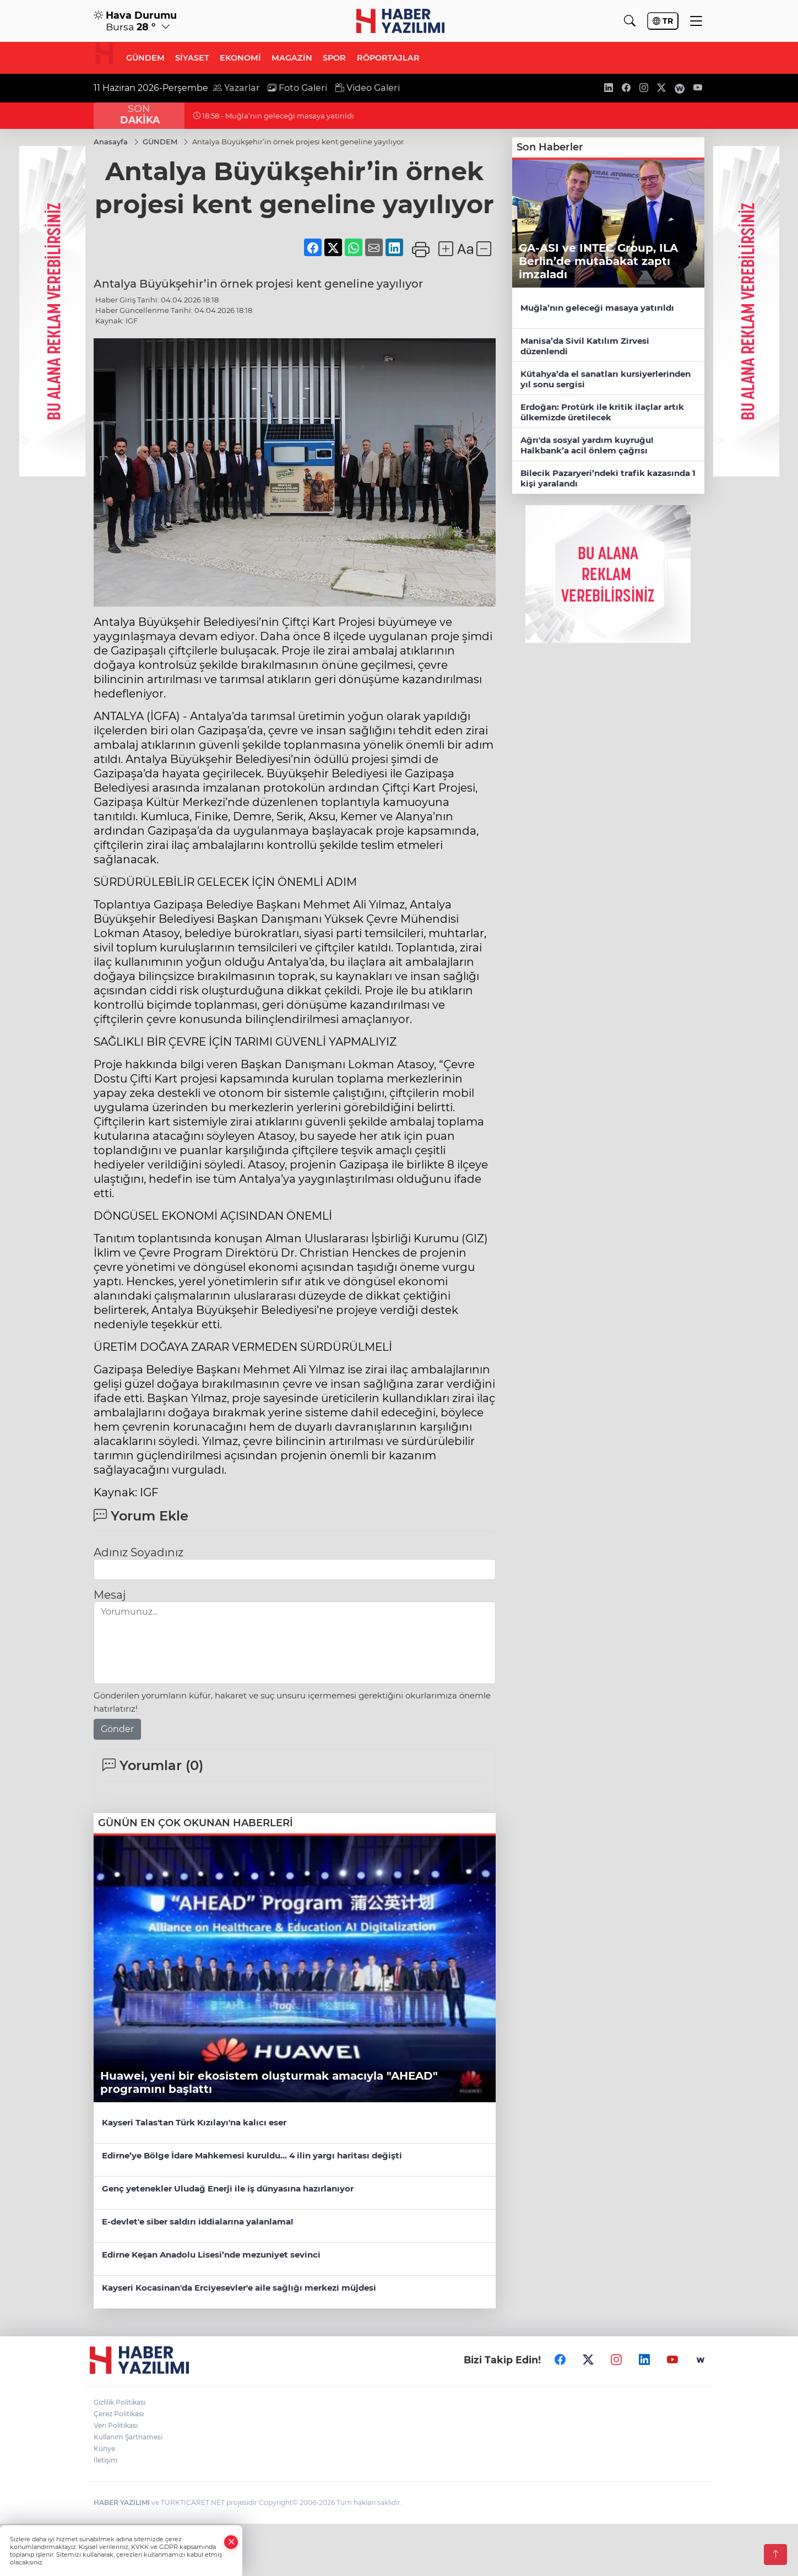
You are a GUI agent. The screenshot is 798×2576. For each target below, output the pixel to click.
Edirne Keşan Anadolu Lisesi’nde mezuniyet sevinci (211, 2254)
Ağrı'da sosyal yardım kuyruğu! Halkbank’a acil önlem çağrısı (586, 445)
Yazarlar (236, 88)
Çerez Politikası (119, 2413)
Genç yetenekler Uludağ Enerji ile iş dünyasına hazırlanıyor (228, 2188)
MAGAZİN (292, 58)
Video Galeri (367, 88)
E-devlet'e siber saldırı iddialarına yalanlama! (197, 2221)
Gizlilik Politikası (119, 2402)
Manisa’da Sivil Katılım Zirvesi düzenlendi (584, 345)
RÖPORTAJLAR (388, 58)
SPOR (334, 58)
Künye (104, 2448)
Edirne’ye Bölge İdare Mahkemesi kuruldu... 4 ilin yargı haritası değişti (252, 2155)
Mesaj (110, 1594)
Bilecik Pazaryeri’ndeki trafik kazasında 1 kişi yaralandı (608, 478)
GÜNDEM (145, 58)
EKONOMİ (240, 58)
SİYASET (192, 58)
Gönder (117, 1729)
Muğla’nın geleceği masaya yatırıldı (597, 307)
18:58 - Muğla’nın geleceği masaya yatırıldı (273, 115)
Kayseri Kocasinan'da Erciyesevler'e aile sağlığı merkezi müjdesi (239, 2287)
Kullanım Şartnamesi (128, 2436)
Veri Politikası (116, 2425)
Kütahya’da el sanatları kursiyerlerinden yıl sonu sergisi (605, 379)
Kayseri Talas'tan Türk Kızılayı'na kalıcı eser (194, 2122)
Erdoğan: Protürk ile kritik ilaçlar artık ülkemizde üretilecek (602, 412)
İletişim (106, 2459)
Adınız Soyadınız (138, 1552)
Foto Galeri (297, 88)
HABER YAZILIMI (122, 2502)
